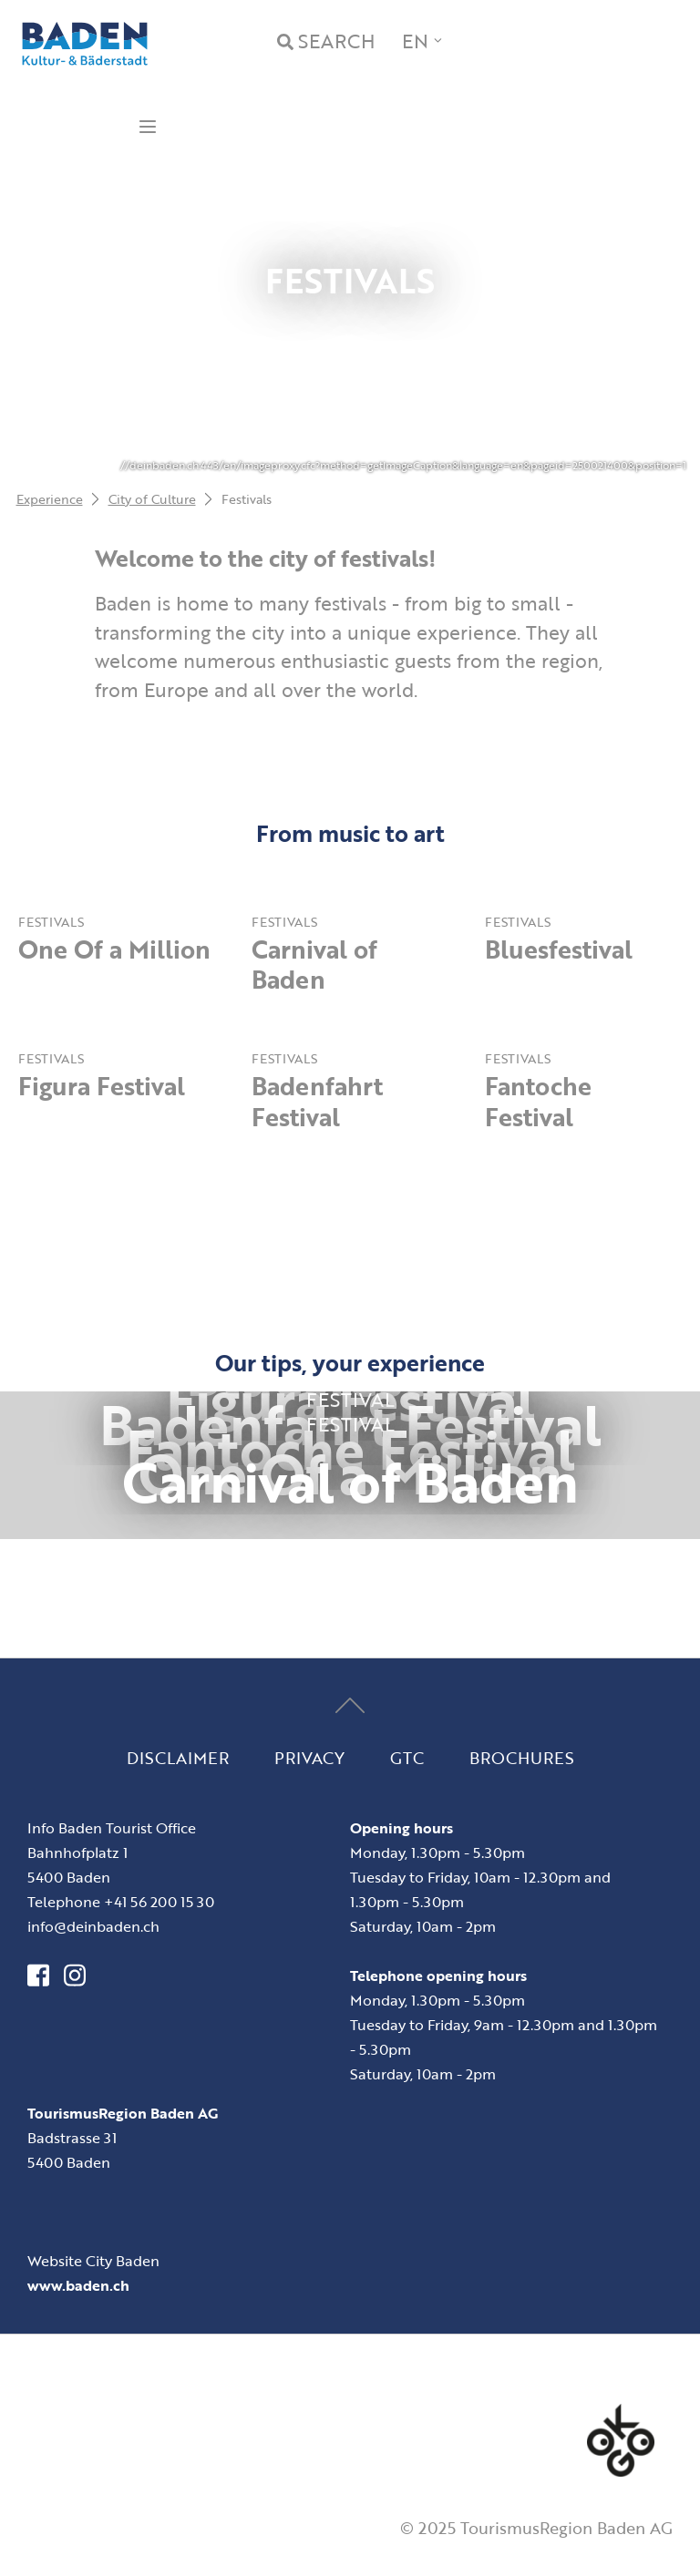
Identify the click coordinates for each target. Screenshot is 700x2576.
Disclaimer (178, 1757)
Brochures (521, 1757)
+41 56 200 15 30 (159, 1901)
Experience (49, 498)
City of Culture (152, 498)
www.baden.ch (78, 2284)
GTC (407, 1757)
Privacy (309, 1757)
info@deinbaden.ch (93, 1925)
